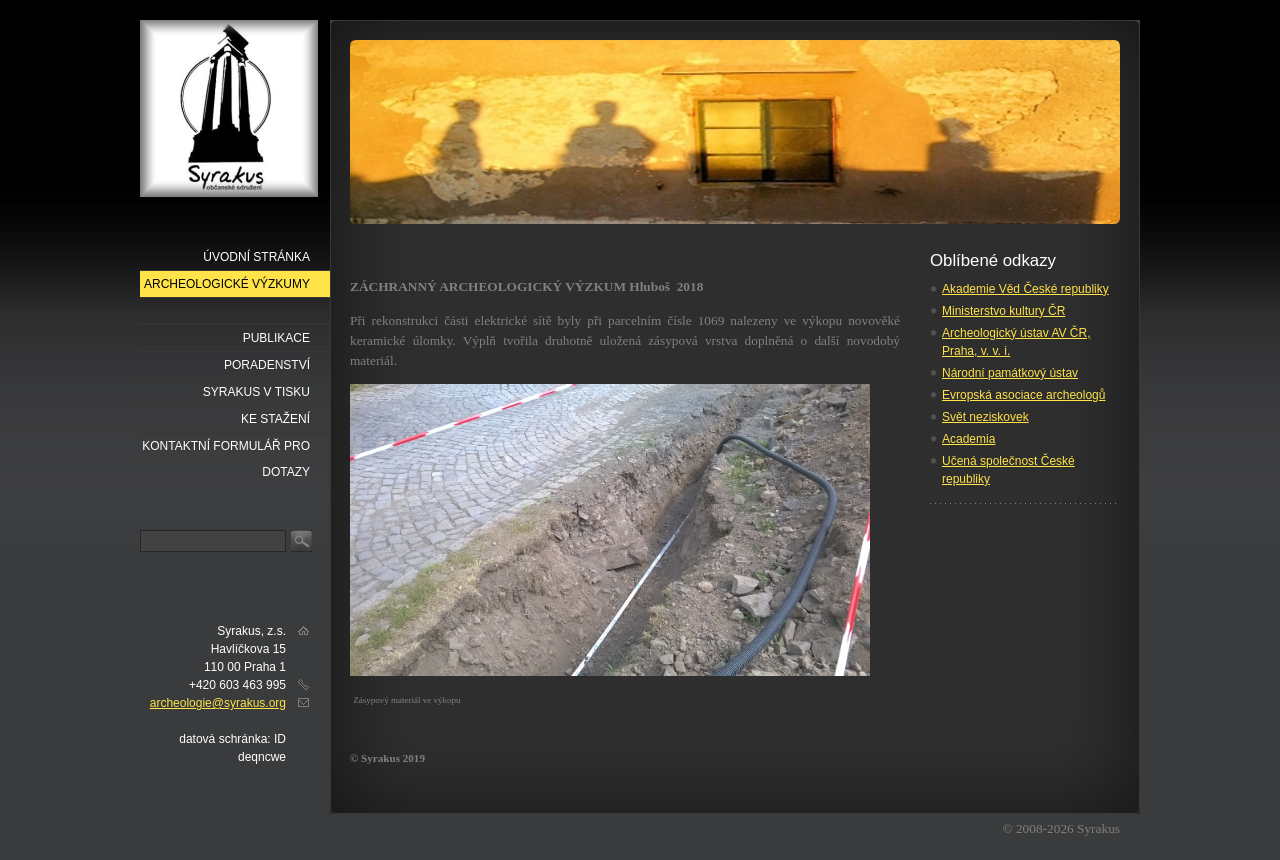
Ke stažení (275, 419)
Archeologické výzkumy (227, 284)
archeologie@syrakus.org (218, 703)
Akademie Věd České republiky (1025, 289)
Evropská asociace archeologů (1023, 395)
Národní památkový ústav (1010, 373)
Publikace (276, 338)
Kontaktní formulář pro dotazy (226, 449)
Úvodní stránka (256, 257)
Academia (968, 439)
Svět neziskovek (985, 417)
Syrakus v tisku (256, 392)
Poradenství (267, 365)
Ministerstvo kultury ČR (1003, 311)
